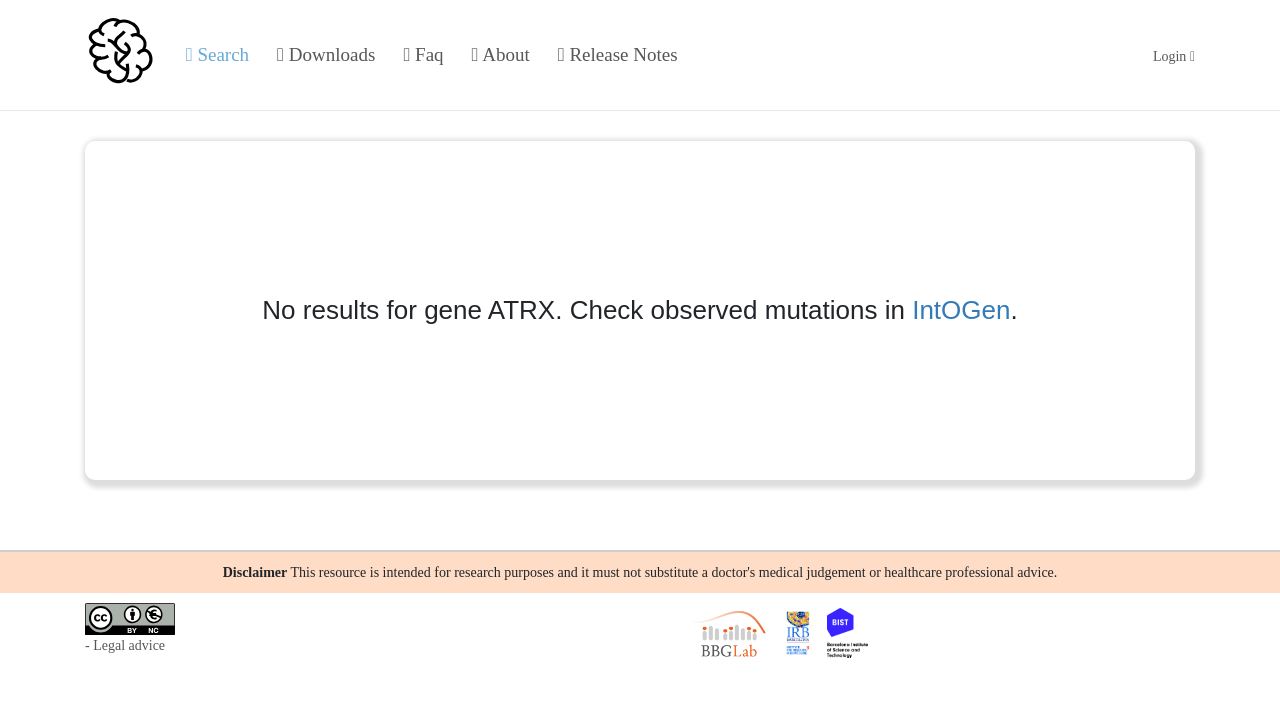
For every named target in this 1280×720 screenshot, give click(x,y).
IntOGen (961, 310)
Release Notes (618, 54)
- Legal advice (125, 645)
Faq (423, 54)
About (501, 54)
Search (217, 54)
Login (1174, 56)
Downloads (326, 54)
